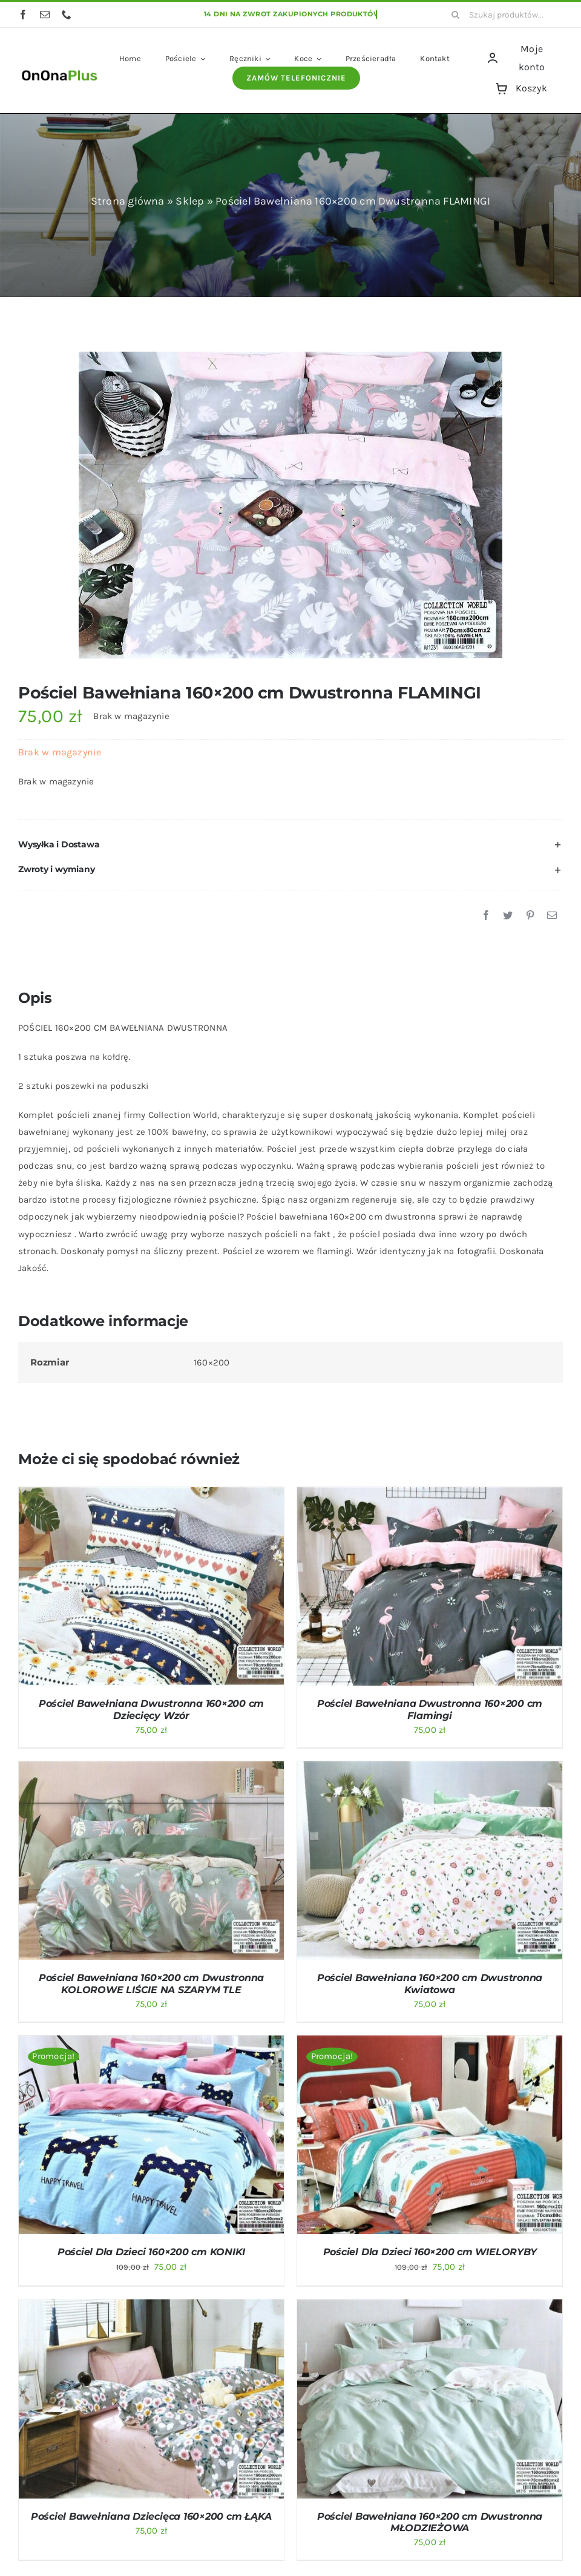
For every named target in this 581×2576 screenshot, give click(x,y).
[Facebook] (486, 916)
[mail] (45, 14)
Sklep (190, 201)
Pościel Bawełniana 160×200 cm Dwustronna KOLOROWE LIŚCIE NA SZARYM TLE (151, 1983)
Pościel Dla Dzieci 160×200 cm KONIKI (151, 2252)
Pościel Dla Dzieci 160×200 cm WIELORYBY (430, 2252)
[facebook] (23, 14)
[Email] (552, 916)
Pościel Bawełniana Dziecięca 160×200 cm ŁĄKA (151, 2516)
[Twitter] (508, 916)
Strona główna (128, 201)
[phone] (66, 14)
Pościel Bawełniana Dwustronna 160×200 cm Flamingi (429, 1709)
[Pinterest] (530, 916)
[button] (290, 845)
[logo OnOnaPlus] (60, 69)
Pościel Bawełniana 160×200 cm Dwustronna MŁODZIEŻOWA (429, 2522)
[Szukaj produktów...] (503, 14)
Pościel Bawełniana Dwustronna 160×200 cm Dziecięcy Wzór (151, 1709)
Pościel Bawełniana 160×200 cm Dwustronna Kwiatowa (429, 1983)
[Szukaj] (455, 14)
